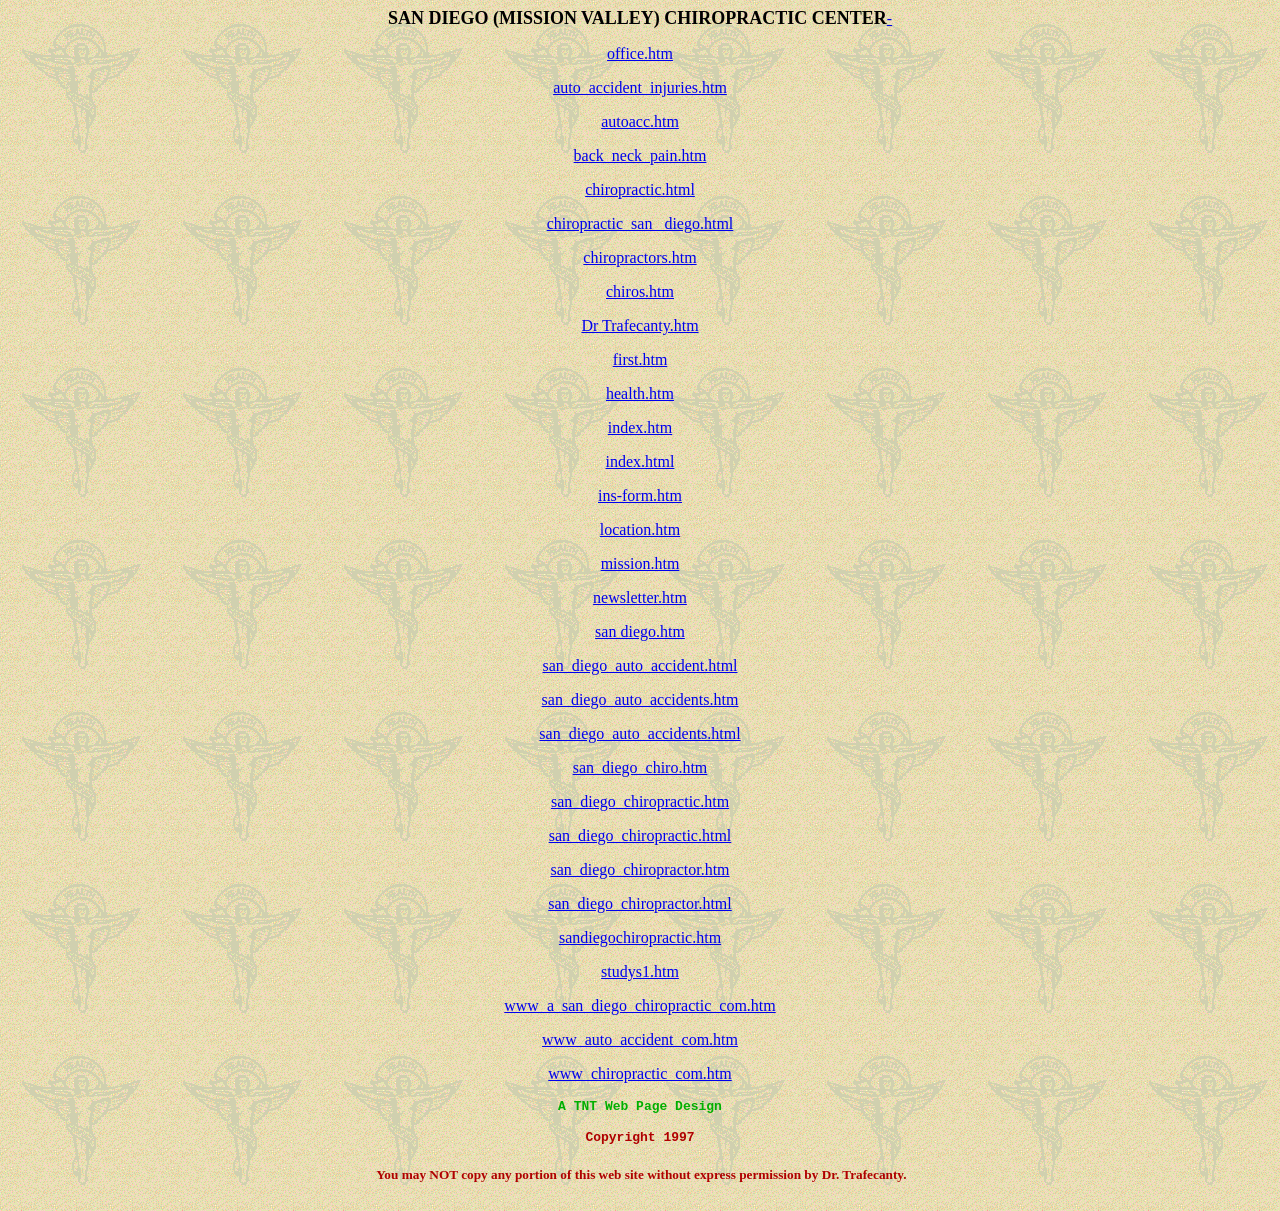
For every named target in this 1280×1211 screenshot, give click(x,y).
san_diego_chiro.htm (640, 767)
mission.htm (640, 563)
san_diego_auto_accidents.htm (640, 699)
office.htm (640, 53)
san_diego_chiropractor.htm (639, 869)
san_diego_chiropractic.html (640, 835)
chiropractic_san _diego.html (640, 223)
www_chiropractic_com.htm (640, 1073)
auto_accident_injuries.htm (640, 87)
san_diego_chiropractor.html (640, 903)
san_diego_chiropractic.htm (640, 801)
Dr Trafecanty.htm (639, 325)
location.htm (640, 529)
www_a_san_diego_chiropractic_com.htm (639, 1005)
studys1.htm (640, 971)
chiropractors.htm (639, 257)
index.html (640, 461)
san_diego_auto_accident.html (639, 665)
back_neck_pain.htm (640, 155)
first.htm (640, 359)
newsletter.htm (640, 597)
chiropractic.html (640, 189)
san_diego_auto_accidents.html (639, 733)
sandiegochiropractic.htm (640, 937)
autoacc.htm (640, 121)
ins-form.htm (640, 495)
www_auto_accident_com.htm (640, 1039)
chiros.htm (640, 291)
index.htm (640, 427)
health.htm (640, 393)
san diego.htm (640, 631)
